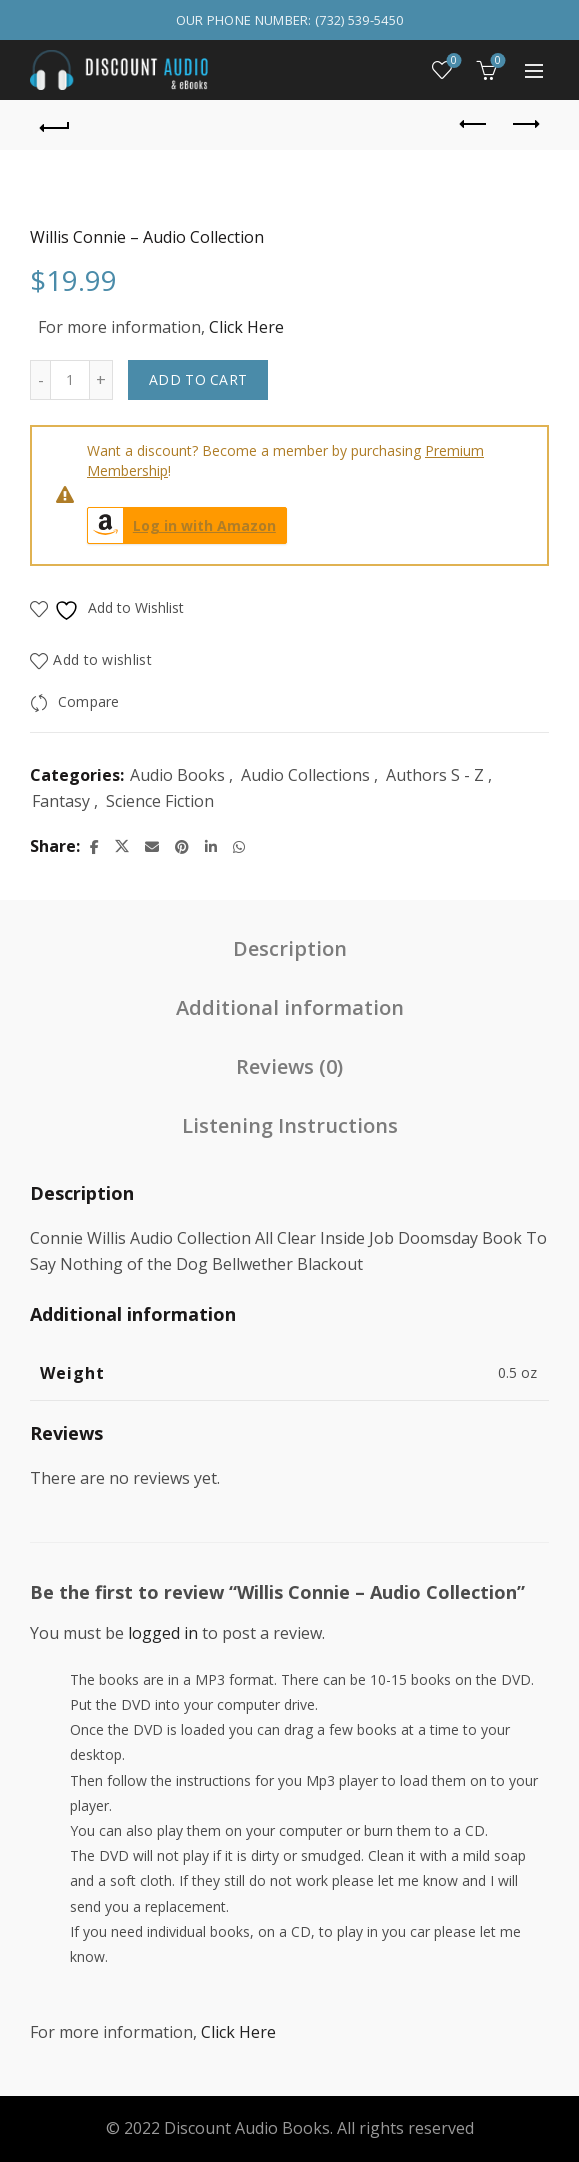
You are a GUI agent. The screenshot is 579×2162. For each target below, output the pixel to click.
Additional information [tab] (290, 1007)
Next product (524, 124)
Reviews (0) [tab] (289, 1066)
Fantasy (61, 801)
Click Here (246, 327)
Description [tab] (290, 948)
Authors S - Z (435, 775)
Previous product (474, 124)
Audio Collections (305, 775)
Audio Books (177, 775)
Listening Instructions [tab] (290, 1125)
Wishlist (452, 61)
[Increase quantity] (101, 380)
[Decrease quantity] (40, 380)
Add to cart (198, 379)
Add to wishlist (102, 659)
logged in (163, 1633)
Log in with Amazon (182, 525)
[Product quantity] (70, 380)
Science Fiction (160, 801)
